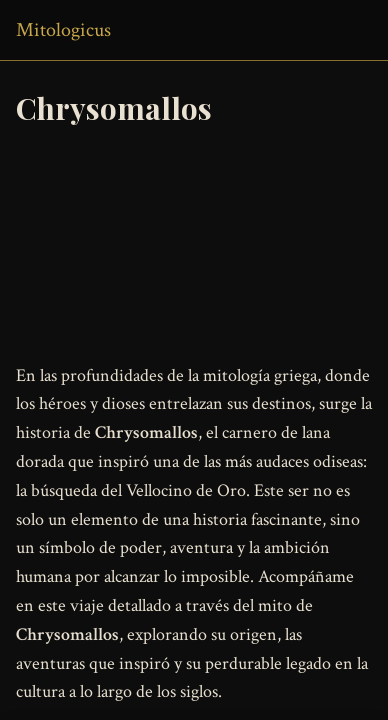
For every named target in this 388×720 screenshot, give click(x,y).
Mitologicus (63, 30)
